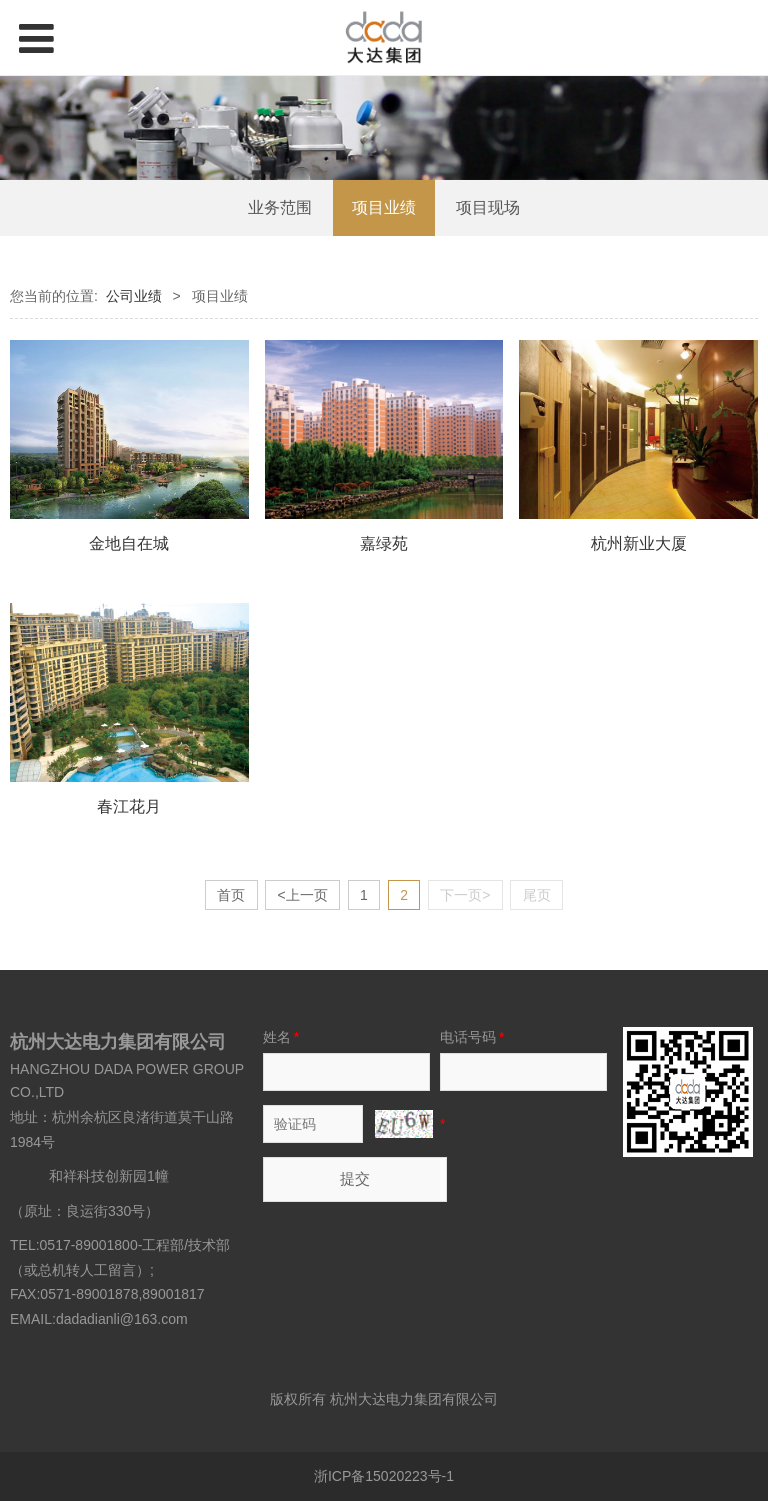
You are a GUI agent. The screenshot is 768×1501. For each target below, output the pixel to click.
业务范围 (280, 207)
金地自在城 (129, 543)
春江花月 (129, 806)
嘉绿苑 (384, 543)
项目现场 (488, 207)
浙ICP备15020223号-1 (384, 1476)
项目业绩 (384, 207)
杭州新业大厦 (639, 543)
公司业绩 (134, 296)
